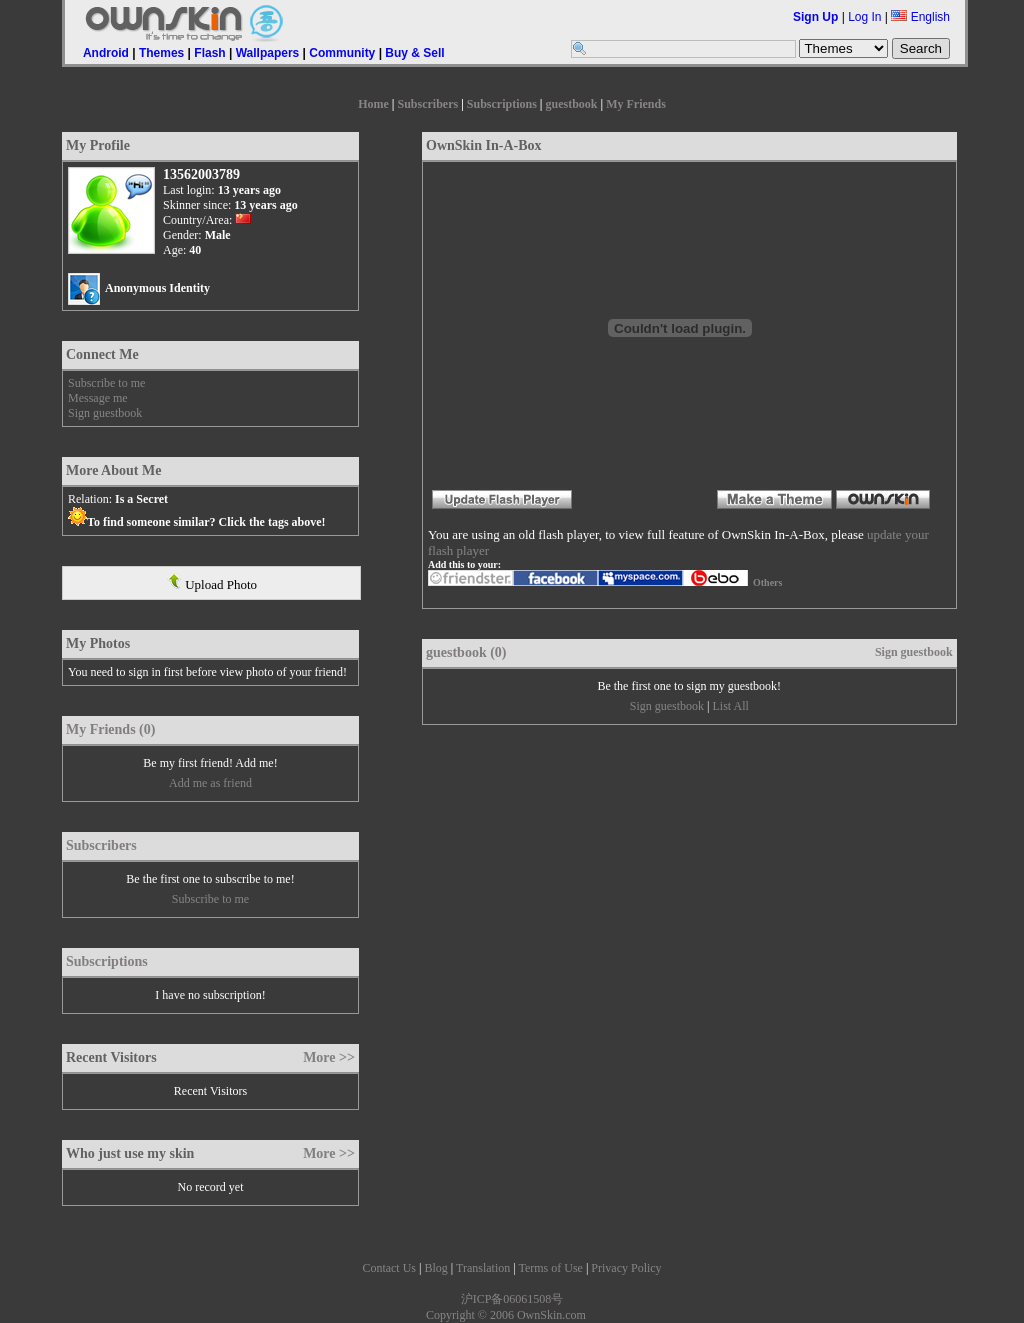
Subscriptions (502, 104)
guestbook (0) (466, 652)
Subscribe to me (106, 383)
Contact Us (389, 1268)
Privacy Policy (626, 1268)
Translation (483, 1268)
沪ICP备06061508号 (512, 1299)
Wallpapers (268, 53)
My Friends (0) (110, 729)
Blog (435, 1268)
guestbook (572, 104)
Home (373, 104)
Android (106, 53)
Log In (864, 17)
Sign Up (815, 17)
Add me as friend (210, 783)
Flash (209, 53)
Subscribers (427, 104)
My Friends (636, 104)
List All (730, 706)
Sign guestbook (105, 413)
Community (342, 53)
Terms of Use (550, 1268)
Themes (161, 53)
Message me (98, 398)
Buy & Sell (414, 53)
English (920, 17)
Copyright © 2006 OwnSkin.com (506, 1315)
